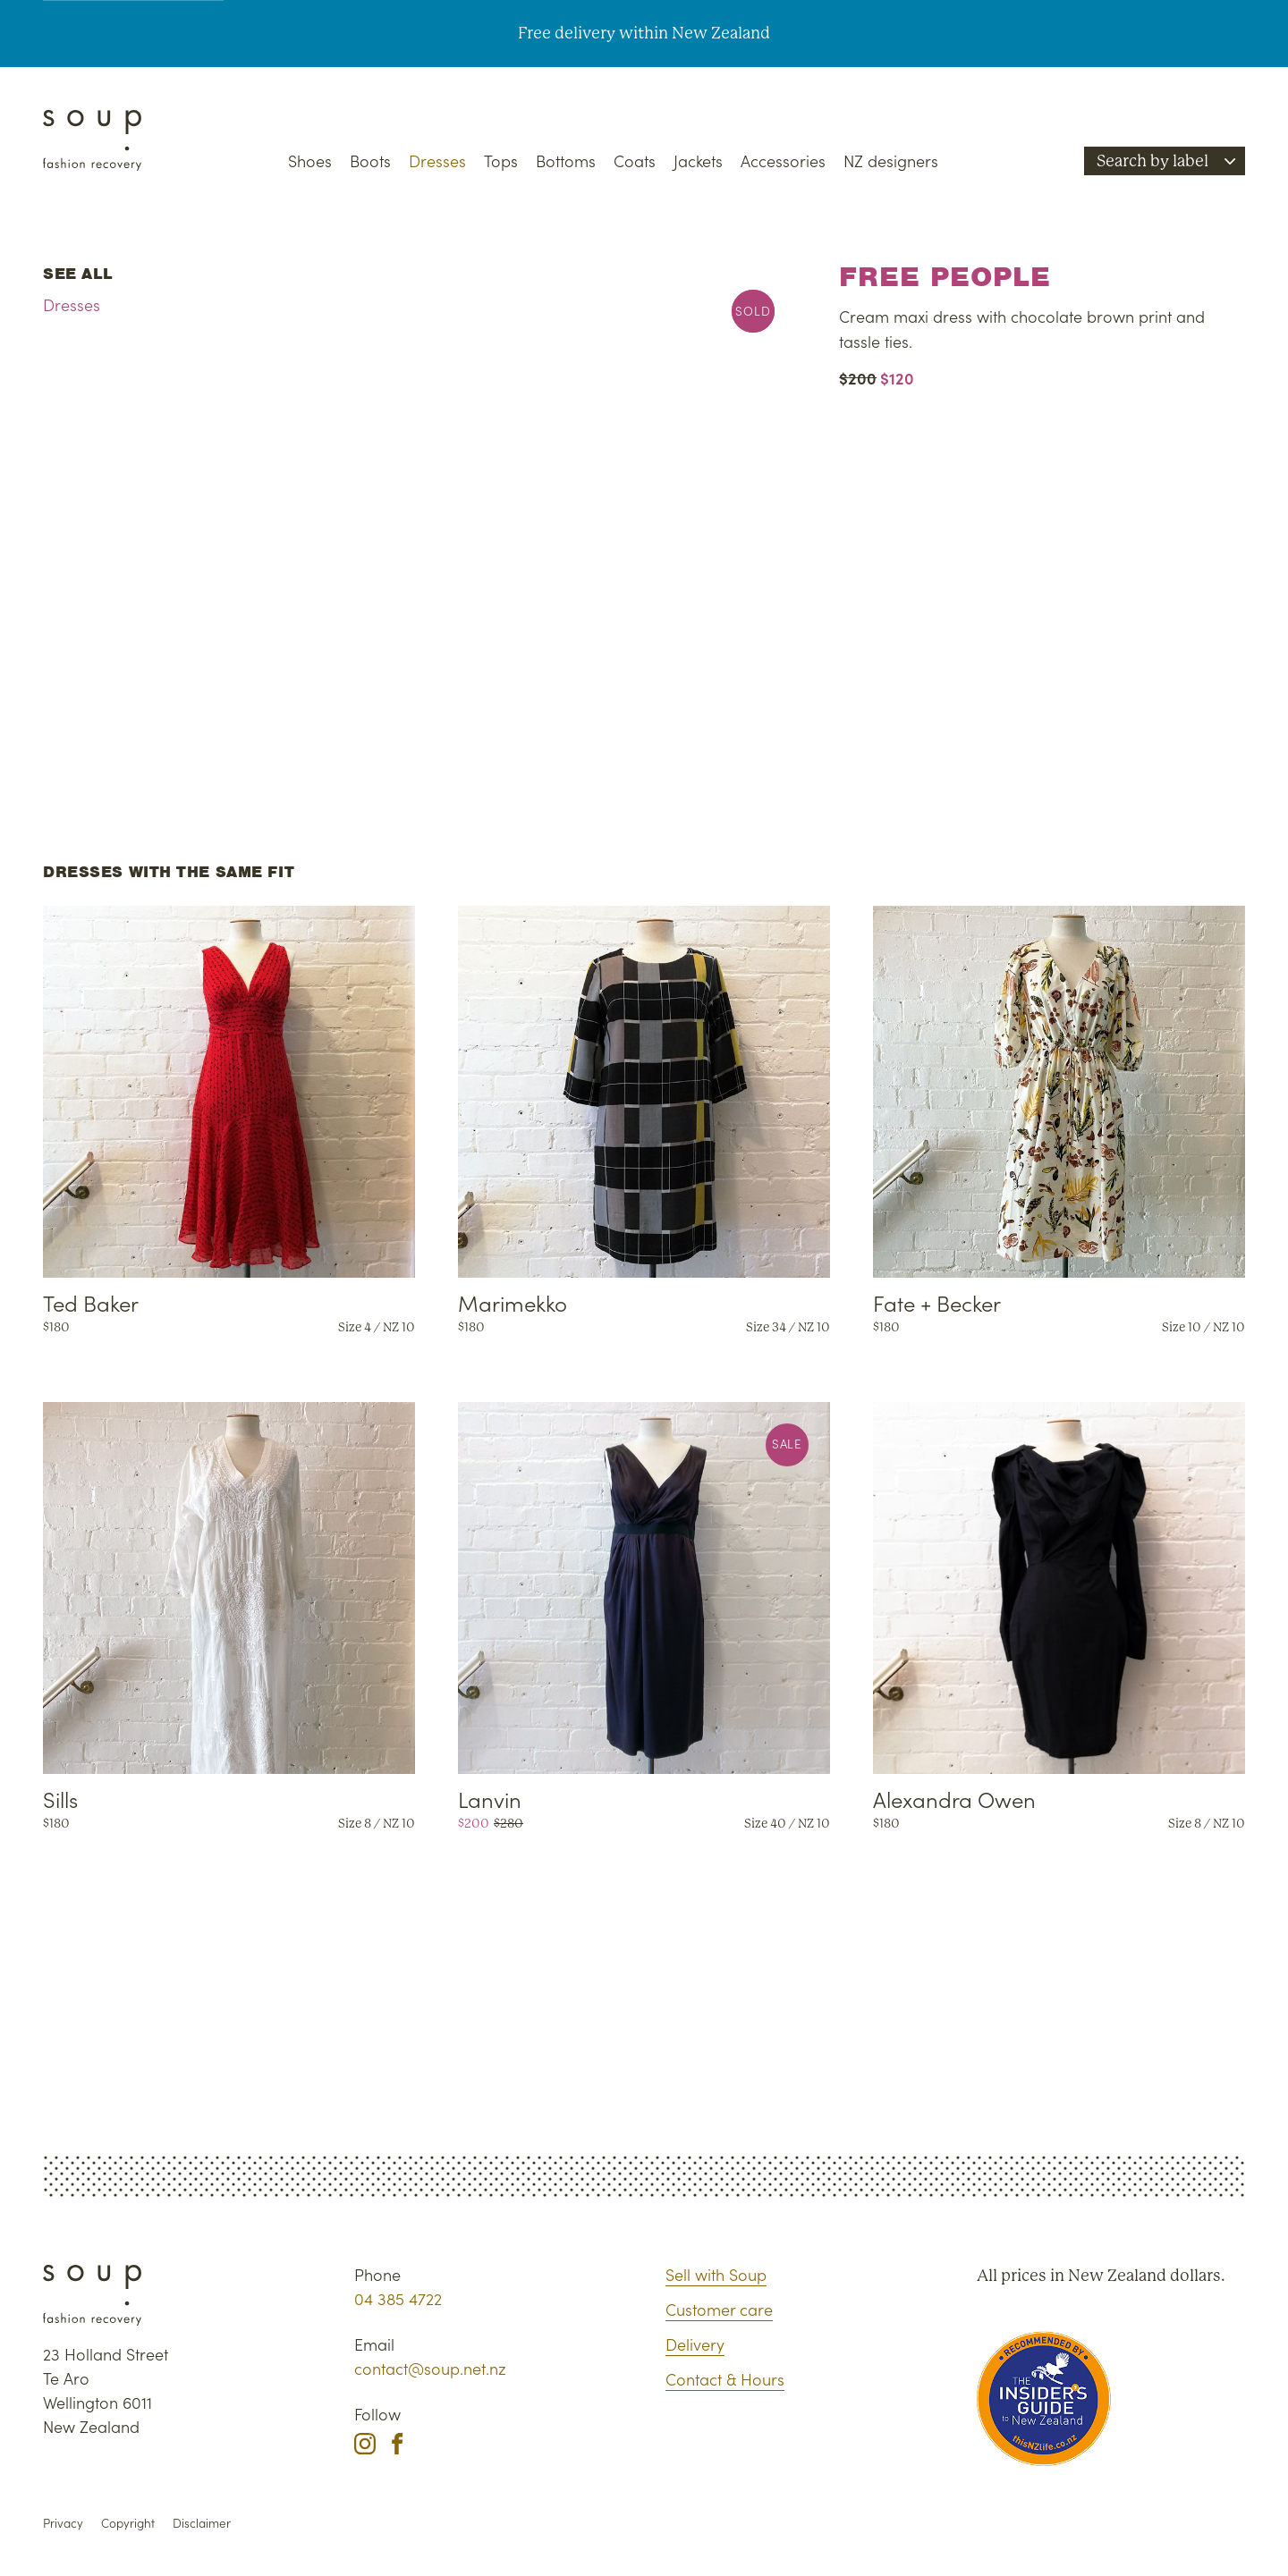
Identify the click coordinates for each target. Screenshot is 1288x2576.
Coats (635, 160)
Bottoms (566, 160)
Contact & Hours (724, 2379)
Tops (501, 160)
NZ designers (890, 160)
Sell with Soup (716, 2274)
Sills (60, 1798)
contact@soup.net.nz (430, 2368)
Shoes (310, 160)
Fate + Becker (937, 1302)
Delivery (694, 2344)
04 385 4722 (398, 2298)
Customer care (719, 2309)
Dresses (437, 160)
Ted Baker (91, 1302)
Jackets (698, 160)
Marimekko (512, 1302)
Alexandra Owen (954, 1798)
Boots (370, 160)
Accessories (783, 160)
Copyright (128, 2522)
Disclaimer (202, 2522)
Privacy (63, 2522)
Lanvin (489, 1798)
